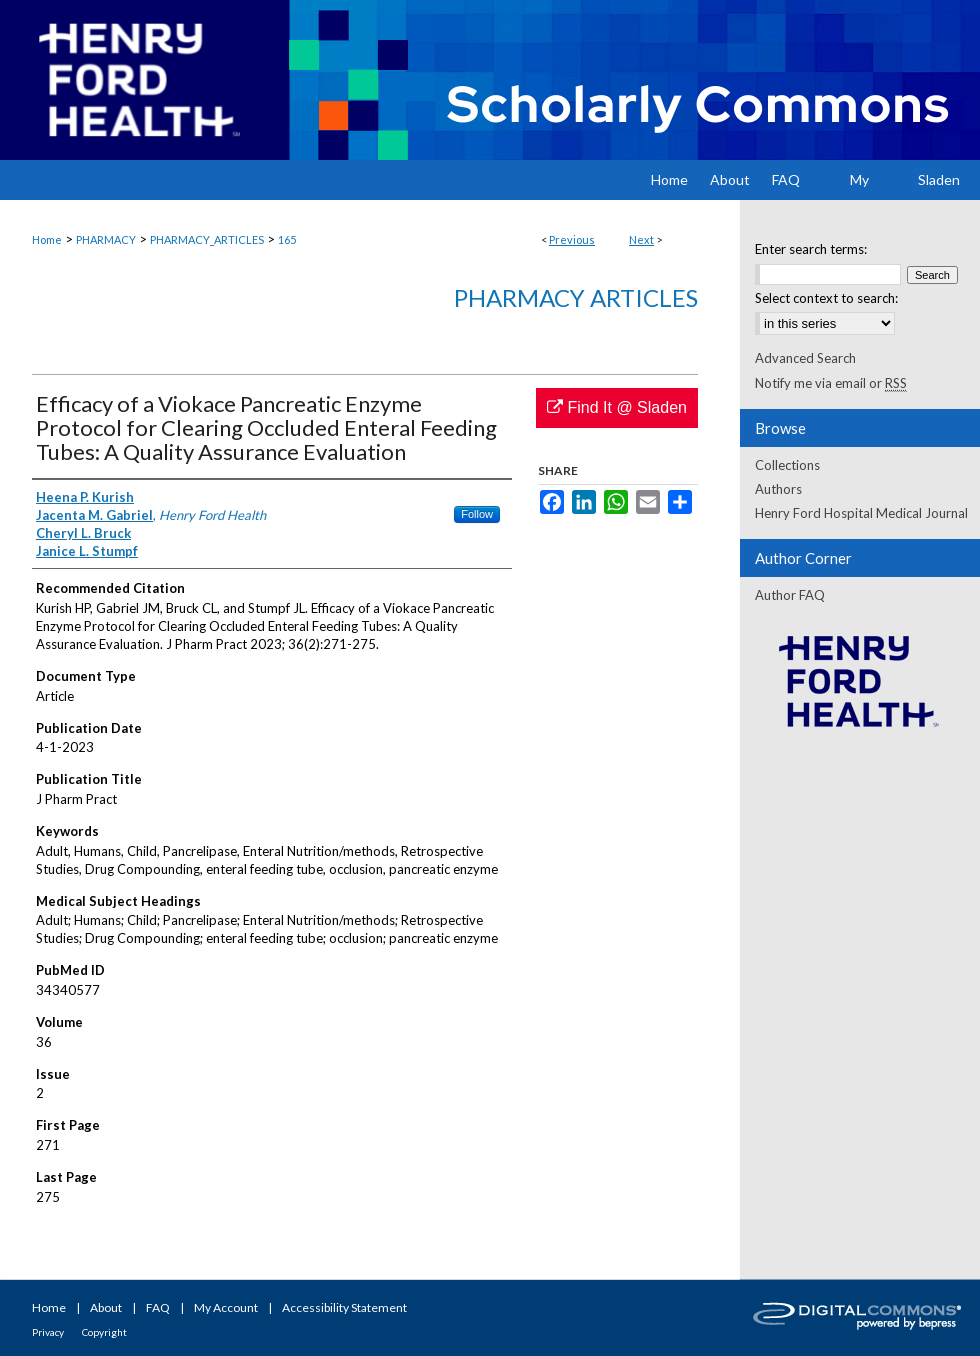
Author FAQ (790, 595)
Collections (787, 465)
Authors (778, 489)
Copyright (104, 1332)
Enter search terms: (811, 249)
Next (641, 239)
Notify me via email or (831, 383)
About (106, 1307)
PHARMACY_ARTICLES (207, 239)
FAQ (158, 1307)
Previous (572, 239)
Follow (477, 514)
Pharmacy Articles (576, 297)
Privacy (48, 1332)
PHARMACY (106, 239)
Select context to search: (826, 298)
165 (287, 239)
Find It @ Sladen (617, 407)
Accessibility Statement (344, 1307)
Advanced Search (805, 358)
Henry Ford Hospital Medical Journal (861, 513)
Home (47, 239)
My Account (226, 1307)
